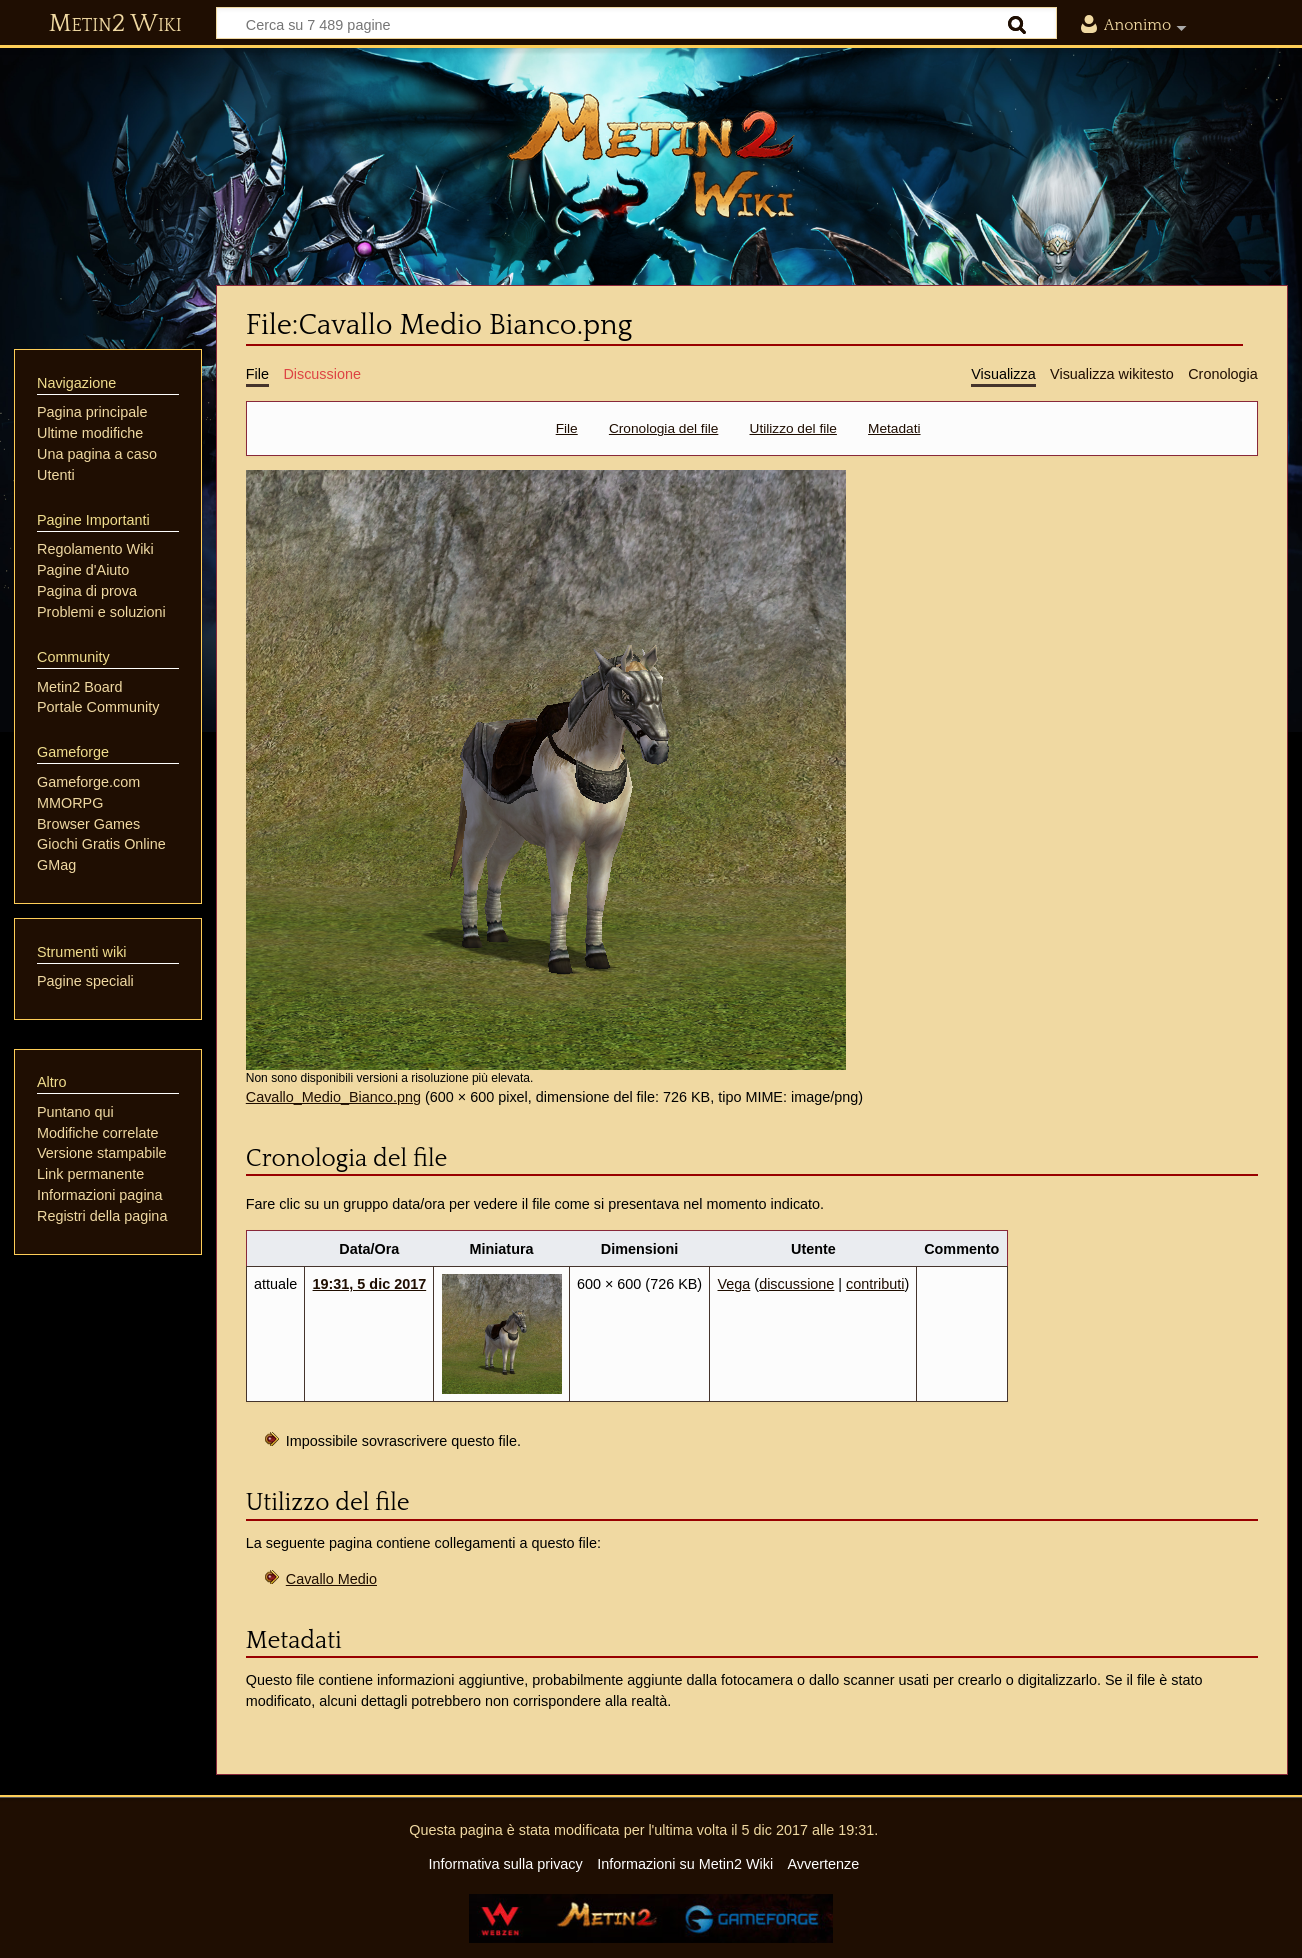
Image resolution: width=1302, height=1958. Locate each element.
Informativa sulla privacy (505, 1864)
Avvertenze (823, 1864)
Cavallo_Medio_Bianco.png (333, 1097)
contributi (875, 1284)
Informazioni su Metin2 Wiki (685, 1864)
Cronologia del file (663, 428)
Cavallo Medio (331, 1579)
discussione (796, 1284)
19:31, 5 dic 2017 (370, 1284)
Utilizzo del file (793, 428)
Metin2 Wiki (115, 24)
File (567, 428)
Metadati (894, 428)
